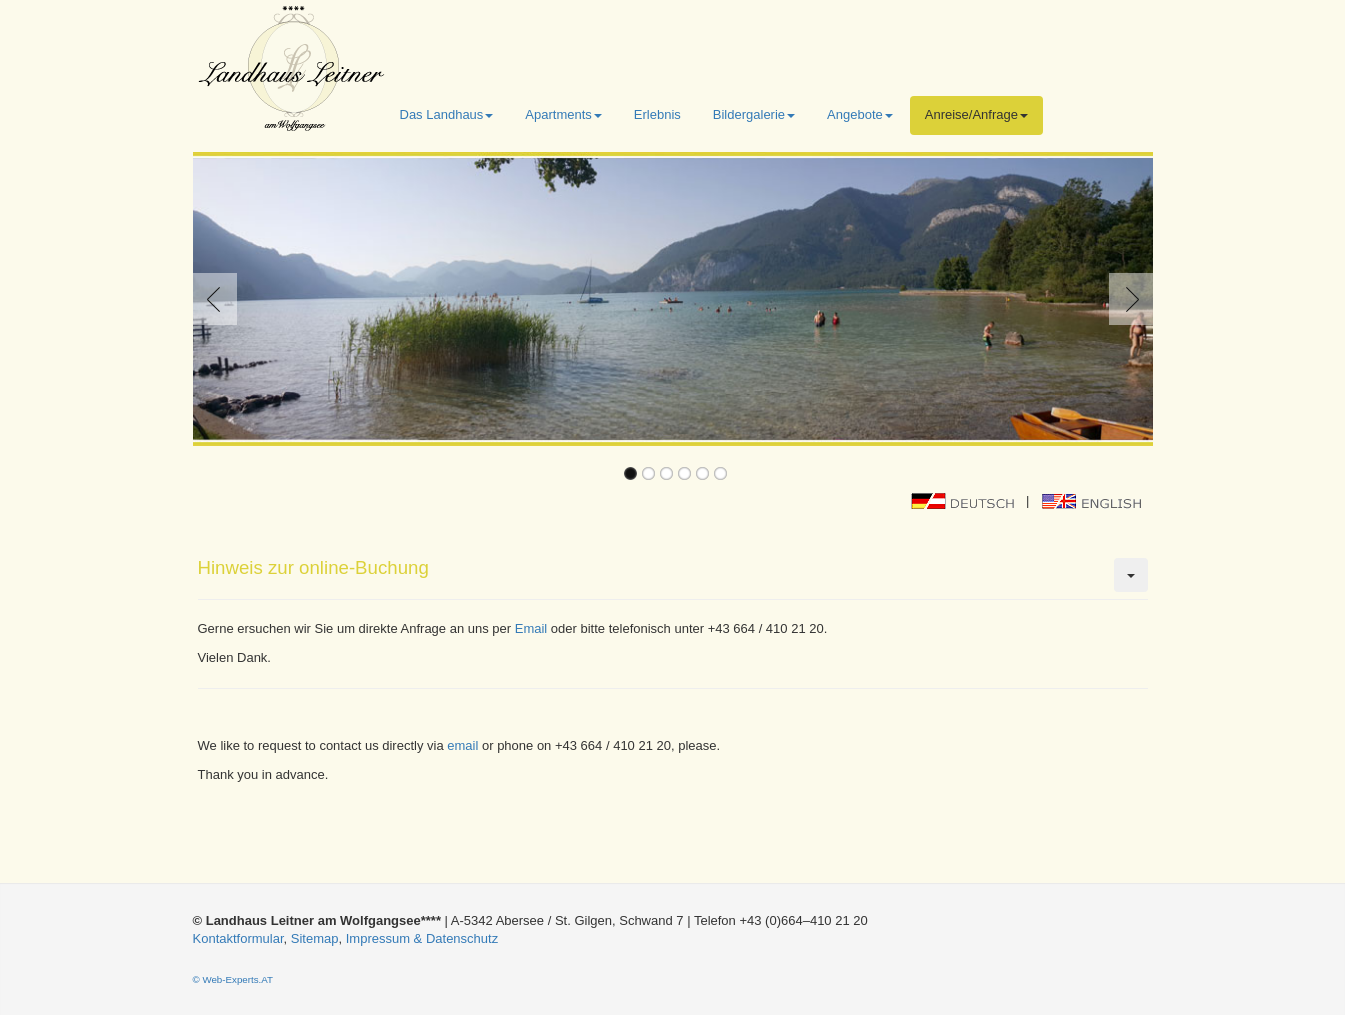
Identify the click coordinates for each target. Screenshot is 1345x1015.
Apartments (563, 114)
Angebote (860, 114)
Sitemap (315, 938)
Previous (219, 299)
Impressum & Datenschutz (422, 938)
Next (1127, 299)
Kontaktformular (238, 938)
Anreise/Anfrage (976, 114)
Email (531, 628)
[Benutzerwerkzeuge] (1131, 575)
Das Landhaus (447, 114)
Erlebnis (657, 114)
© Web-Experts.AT (233, 979)
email (462, 745)
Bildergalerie (754, 114)
